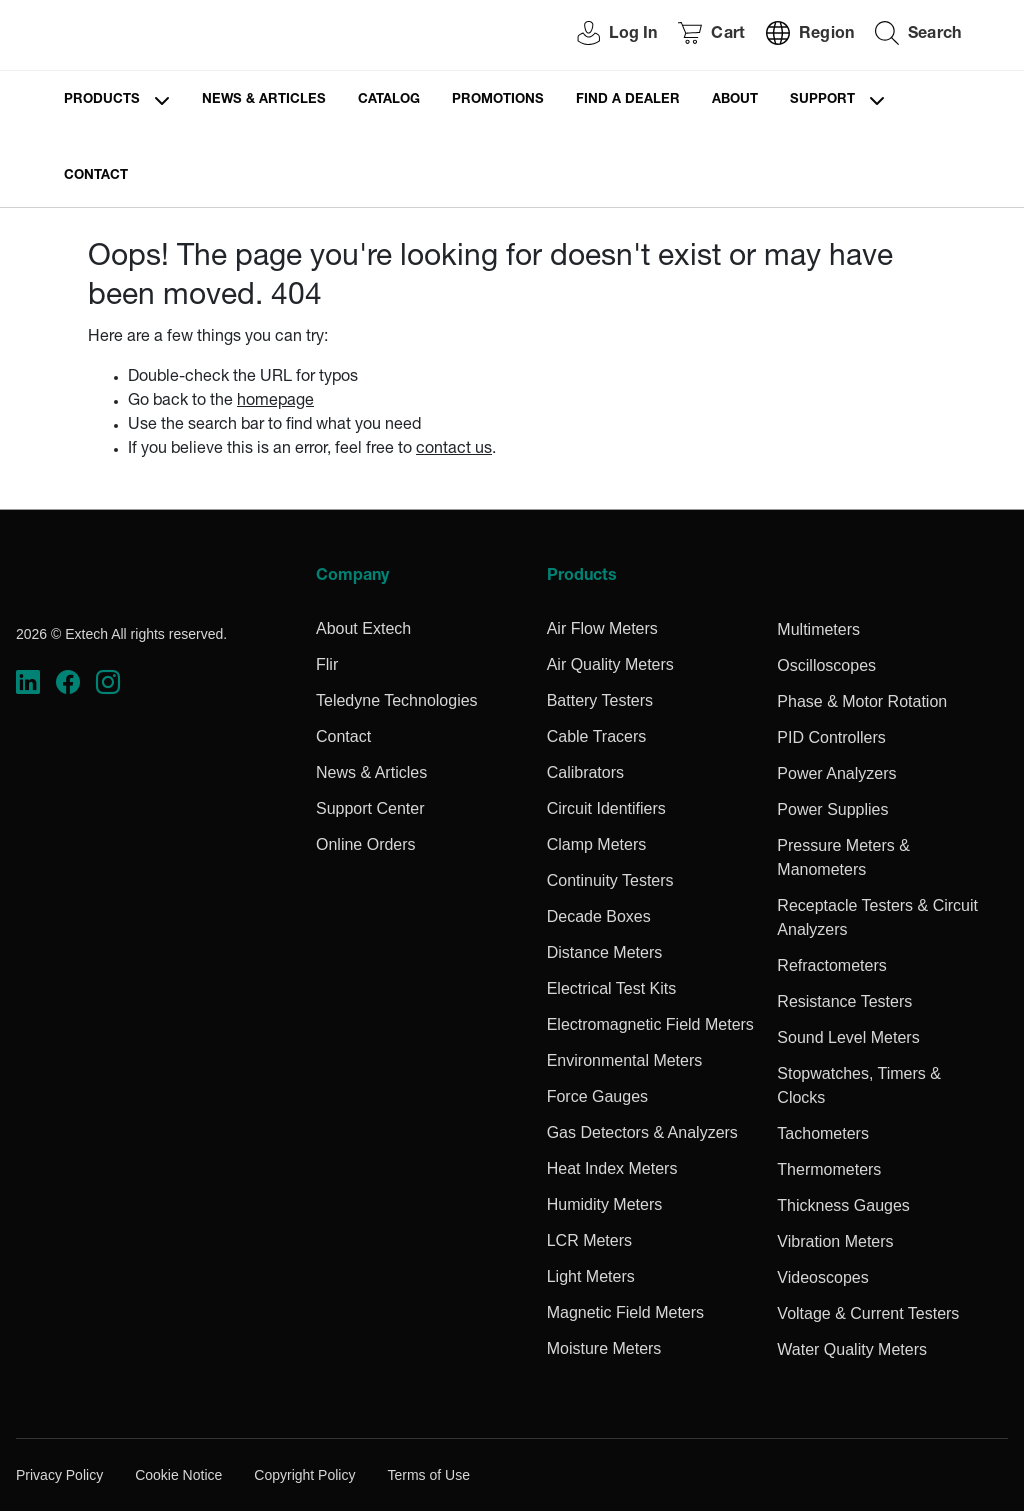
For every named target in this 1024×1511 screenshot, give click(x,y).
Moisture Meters (604, 1348)
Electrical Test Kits (612, 988)
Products (102, 100)
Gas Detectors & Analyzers (642, 1132)
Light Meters (591, 1276)
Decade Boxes (599, 916)
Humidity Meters (605, 1204)
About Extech (363, 628)
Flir (327, 664)
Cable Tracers (597, 736)
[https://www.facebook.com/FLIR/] (68, 682)
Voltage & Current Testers (868, 1313)
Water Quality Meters (852, 1349)
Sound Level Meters (848, 1037)
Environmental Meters (625, 1060)
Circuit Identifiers (606, 808)
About (735, 100)
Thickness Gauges (843, 1205)
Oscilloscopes (826, 665)
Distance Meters (605, 952)
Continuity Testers (610, 880)
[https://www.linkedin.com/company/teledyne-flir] (28, 682)
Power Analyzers (836, 773)
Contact (96, 176)
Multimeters (818, 629)
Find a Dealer (628, 100)
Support (822, 100)
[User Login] (606, 35)
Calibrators (585, 772)
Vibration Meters (835, 1241)
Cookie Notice (178, 1475)
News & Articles (264, 100)
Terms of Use (428, 1475)
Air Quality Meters (610, 664)
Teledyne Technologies (397, 700)
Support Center (370, 808)
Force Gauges (597, 1096)
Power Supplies (832, 809)
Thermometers (829, 1169)
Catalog (389, 100)
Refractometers (831, 965)
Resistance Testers (844, 1001)
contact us (454, 450)
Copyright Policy (304, 1475)
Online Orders (366, 844)
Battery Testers (600, 700)
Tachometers (823, 1133)
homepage (275, 402)
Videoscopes (822, 1277)
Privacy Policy (59, 1475)
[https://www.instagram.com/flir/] (108, 682)
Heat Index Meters (612, 1168)
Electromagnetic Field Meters (650, 1024)
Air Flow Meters (602, 628)
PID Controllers (831, 737)
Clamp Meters (597, 844)
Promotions (498, 100)
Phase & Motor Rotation (862, 701)
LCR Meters (589, 1240)
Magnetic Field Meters (625, 1312)
